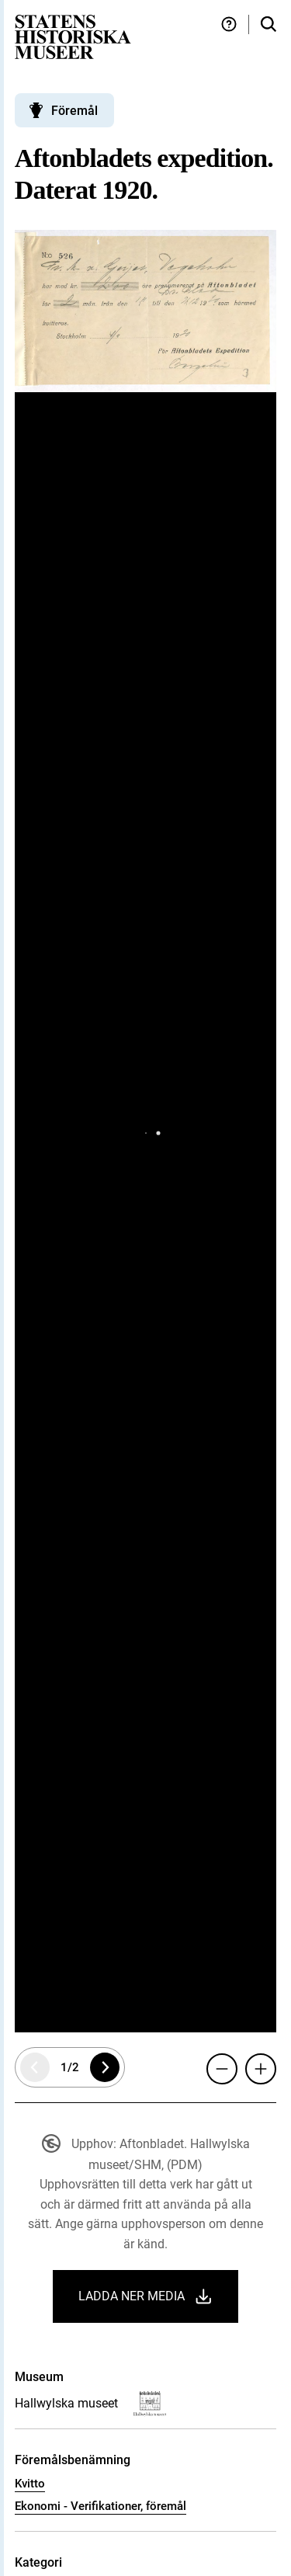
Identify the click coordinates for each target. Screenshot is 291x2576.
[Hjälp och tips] (229, 24)
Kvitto (30, 2484)
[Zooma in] (260, 2068)
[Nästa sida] (105, 2067)
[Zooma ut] (221, 2068)
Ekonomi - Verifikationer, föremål (100, 2506)
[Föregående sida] (35, 2067)
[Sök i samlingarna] (268, 24)
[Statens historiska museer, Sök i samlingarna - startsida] (73, 36)
